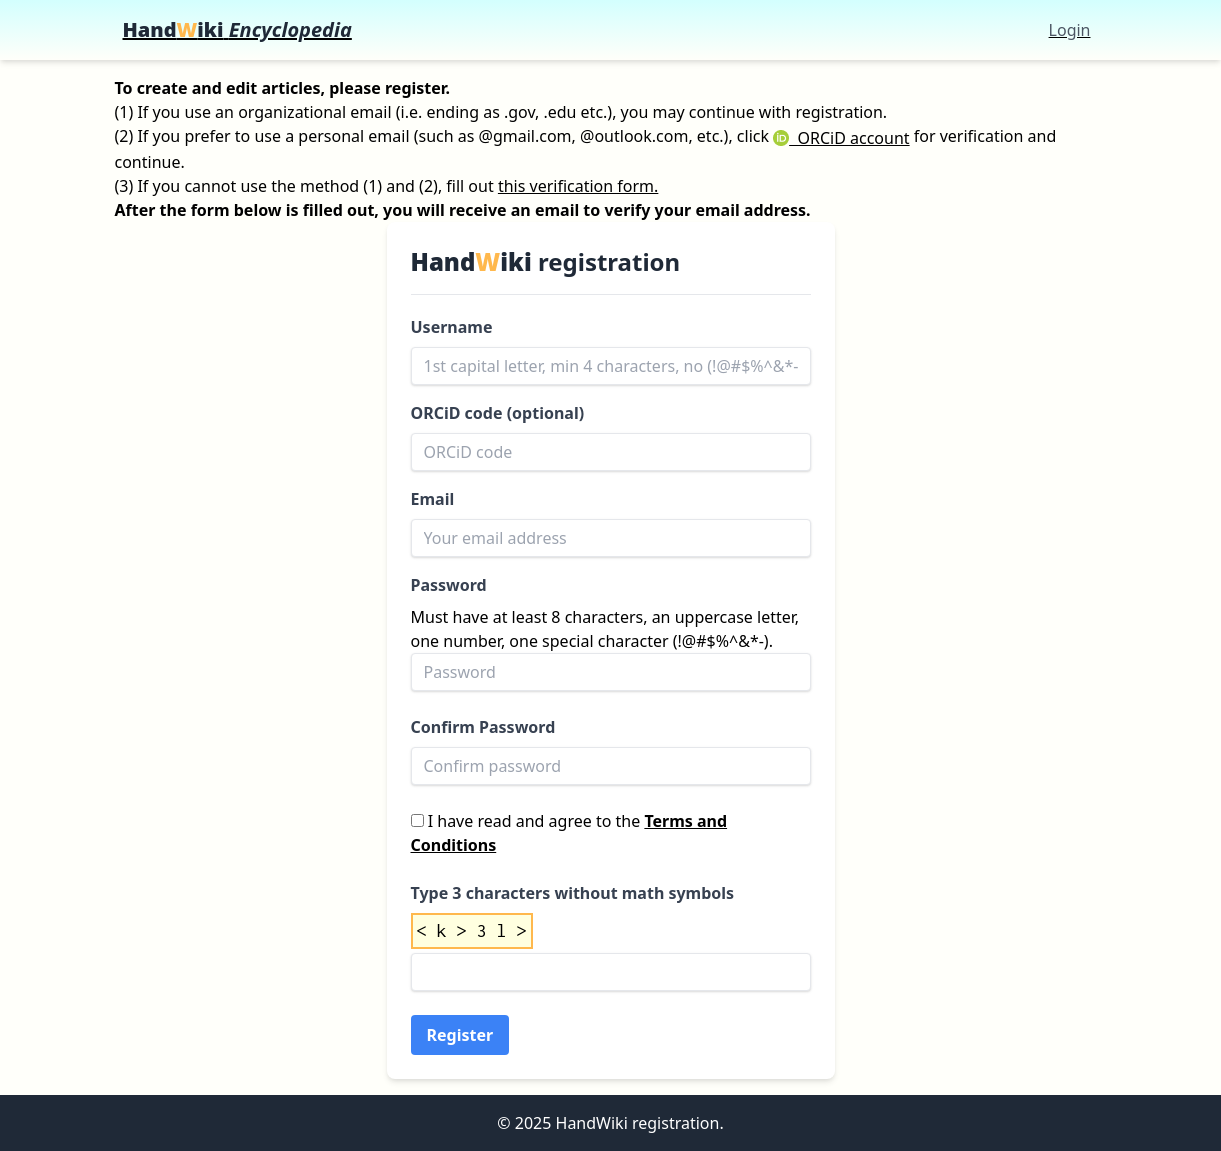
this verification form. (578, 186)
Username (452, 327)
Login (1070, 30)
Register (460, 1035)
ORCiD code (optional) (498, 413)
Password (449, 585)
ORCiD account (841, 138)
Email (433, 499)
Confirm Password (483, 727)
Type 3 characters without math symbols (573, 893)
